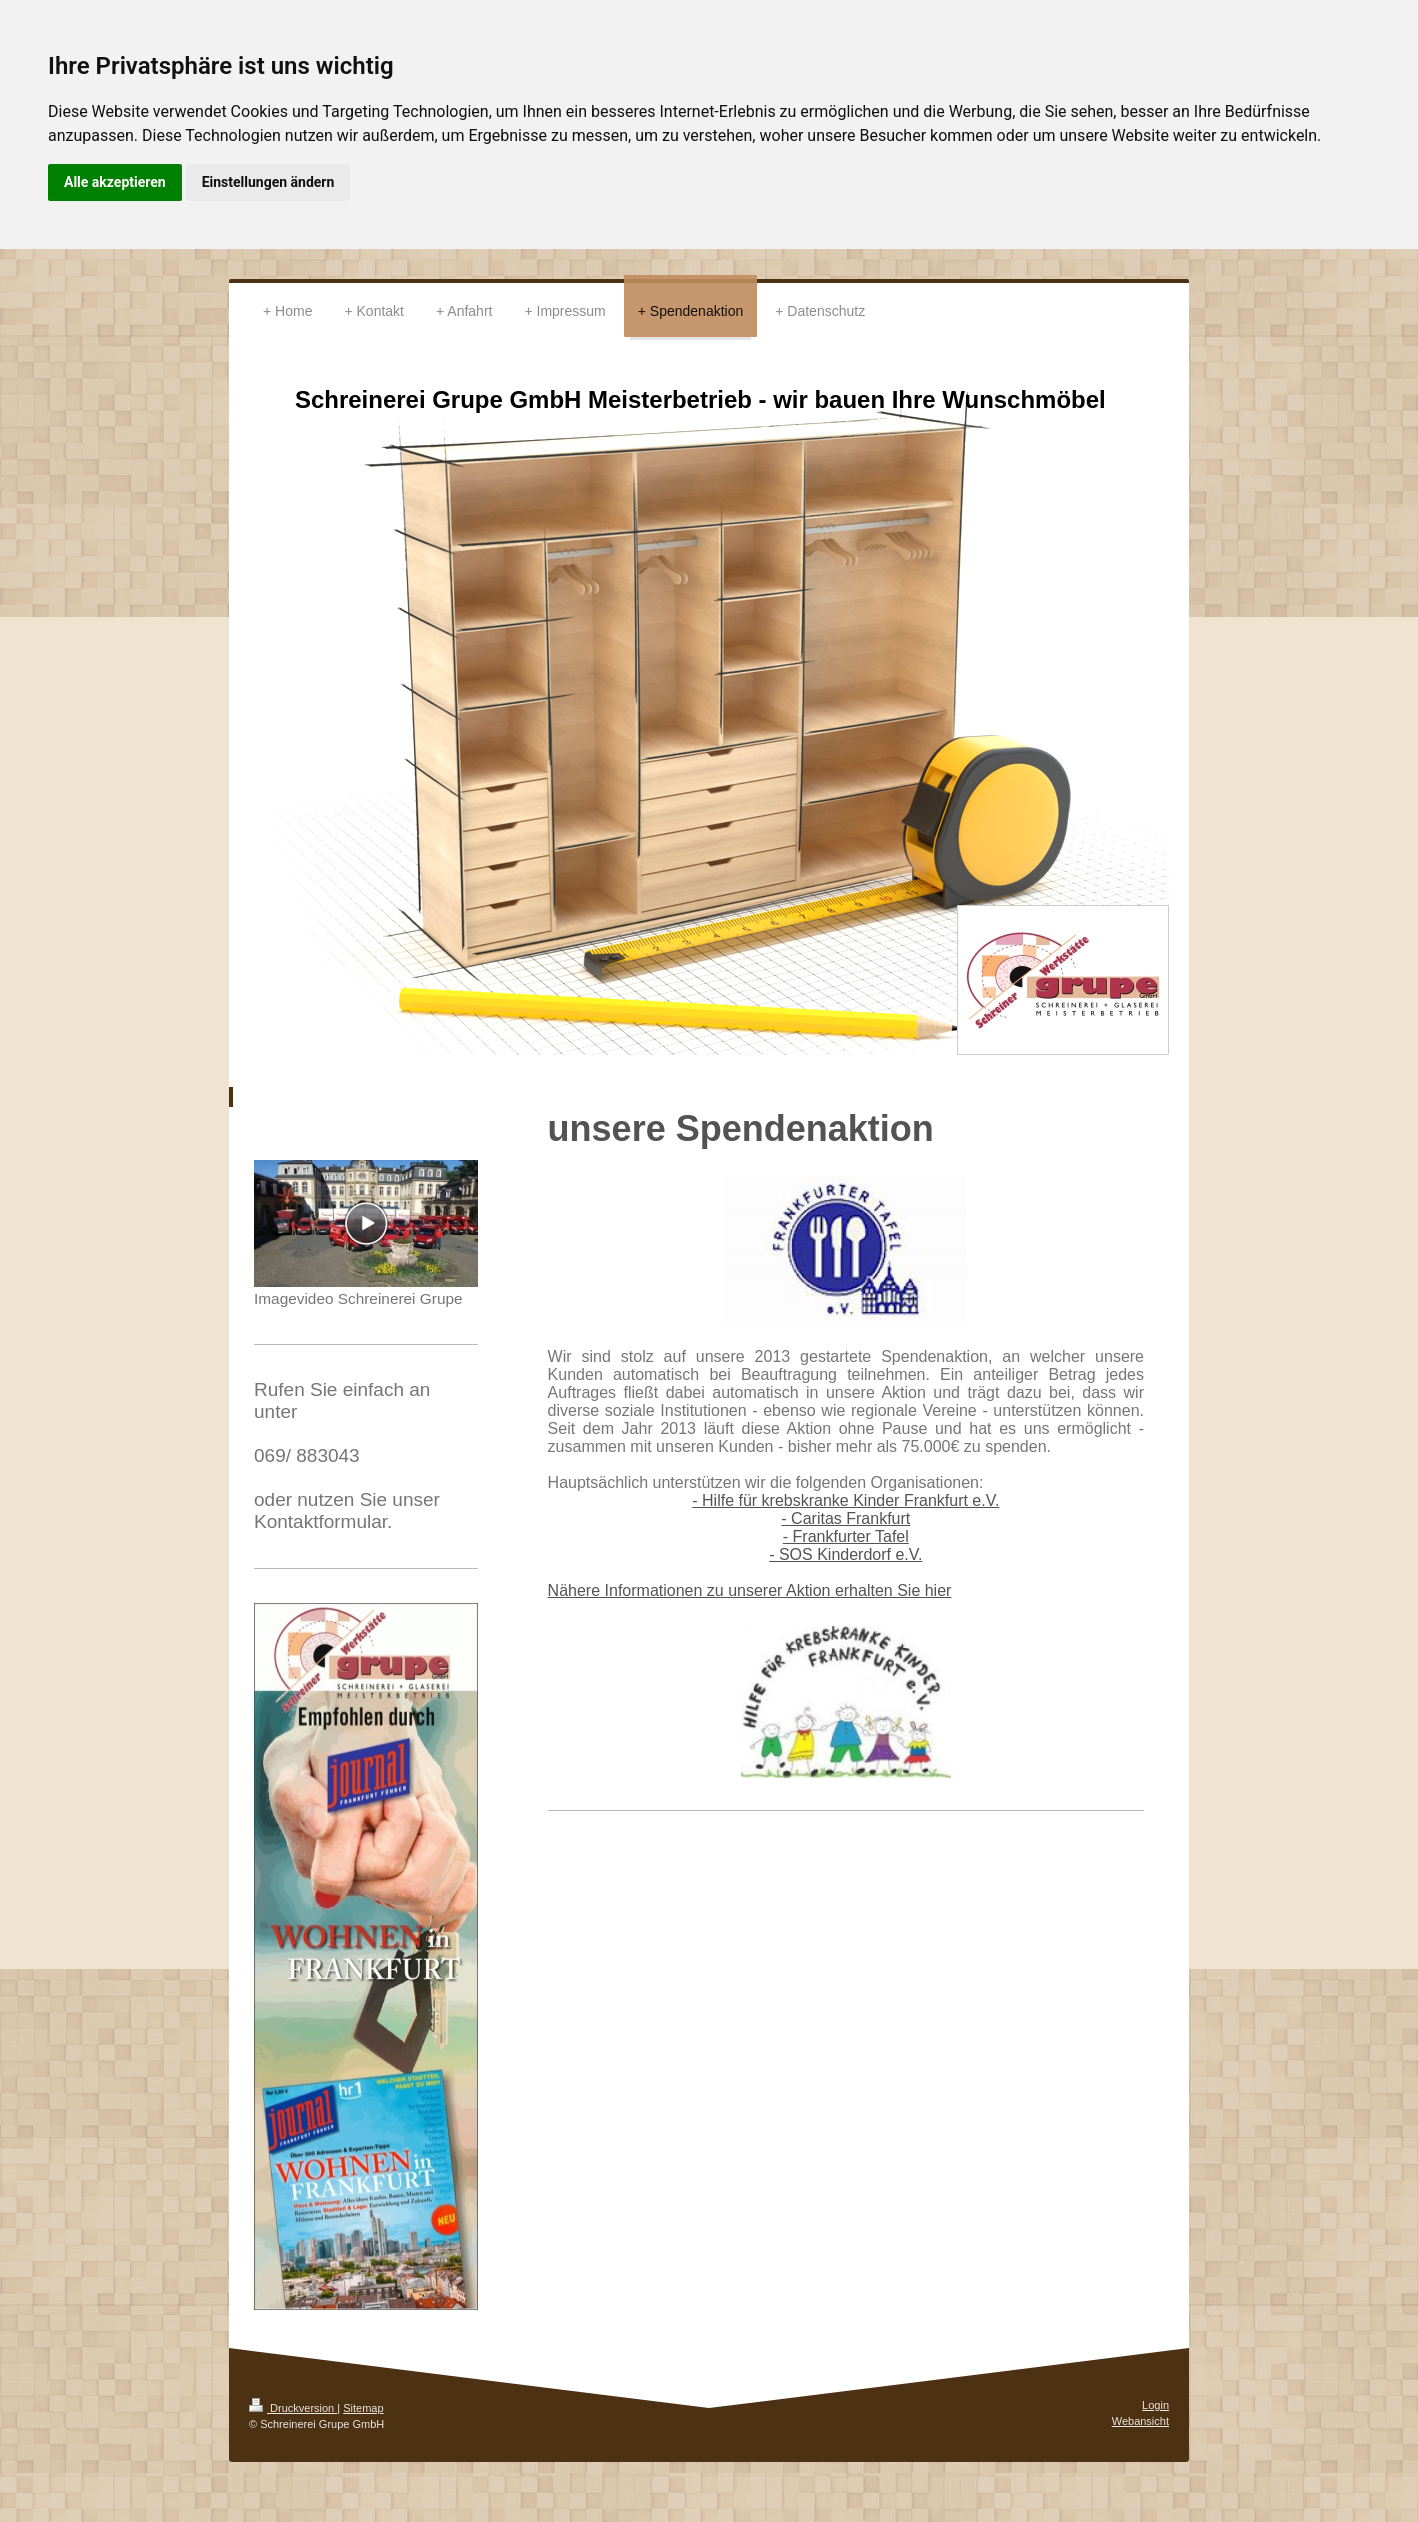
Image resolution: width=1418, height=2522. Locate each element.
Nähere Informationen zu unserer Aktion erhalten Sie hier (750, 1590)
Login (1155, 2405)
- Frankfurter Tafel (846, 1536)
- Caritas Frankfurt (845, 1518)
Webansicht (1140, 2421)
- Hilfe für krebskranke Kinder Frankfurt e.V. (845, 1500)
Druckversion (293, 2408)
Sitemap (363, 2408)
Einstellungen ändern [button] (268, 182)
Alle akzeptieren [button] (115, 182)
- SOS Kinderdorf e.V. (845, 1554)
